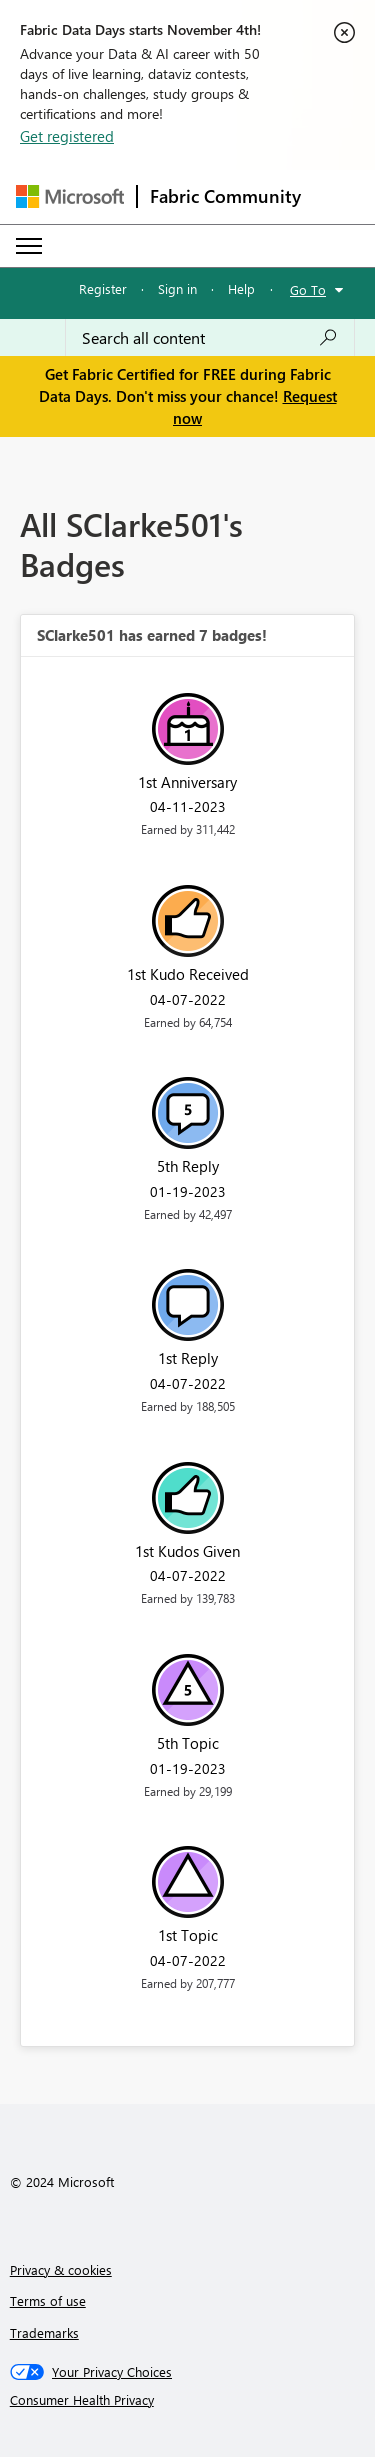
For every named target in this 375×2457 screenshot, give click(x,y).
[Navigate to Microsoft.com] (70, 196)
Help (241, 288)
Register (103, 288)
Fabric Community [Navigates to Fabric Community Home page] (225, 196)
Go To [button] (308, 289)
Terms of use (48, 2300)
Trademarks (44, 2332)
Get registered (67, 136)
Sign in (177, 288)
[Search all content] (210, 338)
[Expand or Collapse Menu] (29, 246)
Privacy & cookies (61, 2269)
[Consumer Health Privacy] (188, 2400)
